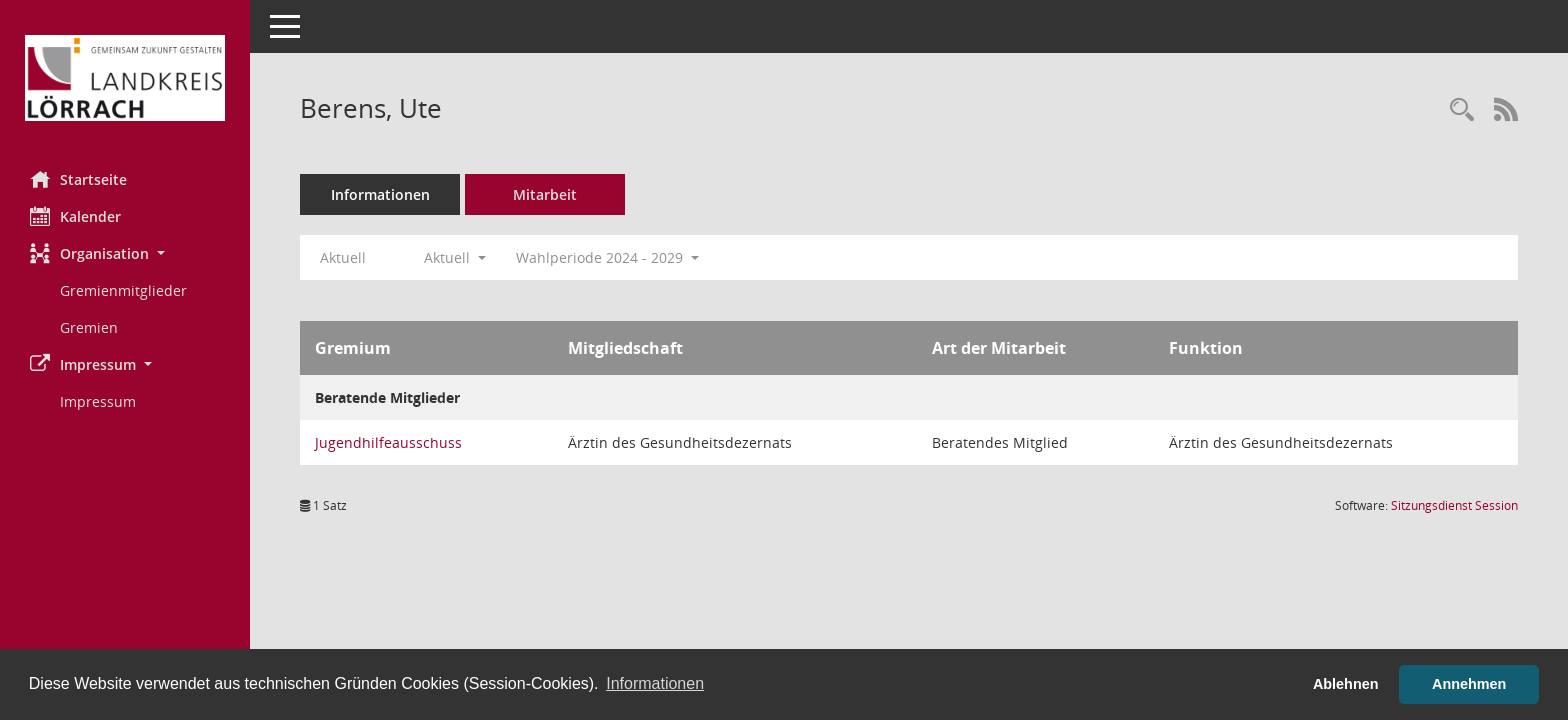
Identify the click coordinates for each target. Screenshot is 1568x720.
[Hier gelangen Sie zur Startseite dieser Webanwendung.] (125, 78)
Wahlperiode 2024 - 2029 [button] (607, 257)
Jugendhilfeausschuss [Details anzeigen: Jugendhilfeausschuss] (388, 442)
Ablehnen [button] (1346, 684)
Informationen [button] (655, 683)
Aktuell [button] (455, 257)
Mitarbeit (545, 194)
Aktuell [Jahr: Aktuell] (343, 257)
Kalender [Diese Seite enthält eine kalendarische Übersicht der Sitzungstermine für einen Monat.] (75, 216)
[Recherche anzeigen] (1462, 110)
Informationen (380, 194)
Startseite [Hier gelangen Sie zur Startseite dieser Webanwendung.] (78, 179)
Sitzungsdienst (1454, 505)
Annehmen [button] (1469, 684)
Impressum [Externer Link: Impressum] (98, 401)
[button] (125, 253)
